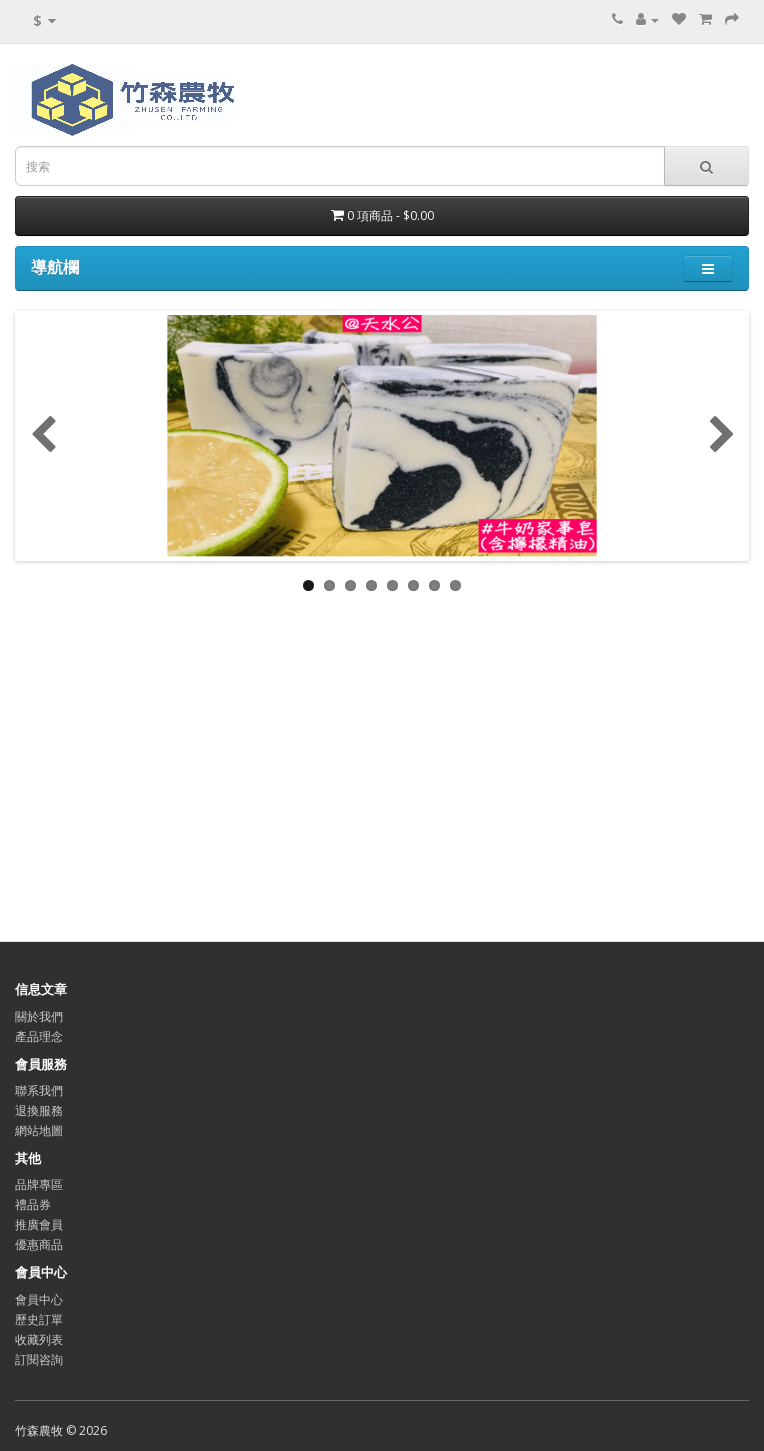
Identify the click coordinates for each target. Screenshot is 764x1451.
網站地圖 (39, 1130)
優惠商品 (39, 1244)
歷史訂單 (39, 1319)
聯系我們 (39, 1090)
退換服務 (39, 1110)
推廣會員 (39, 1224)
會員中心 (39, 1299)
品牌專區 (39, 1184)
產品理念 (39, 1036)
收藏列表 (39, 1339)
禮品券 (33, 1204)
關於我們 (39, 1016)
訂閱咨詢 (39, 1359)
